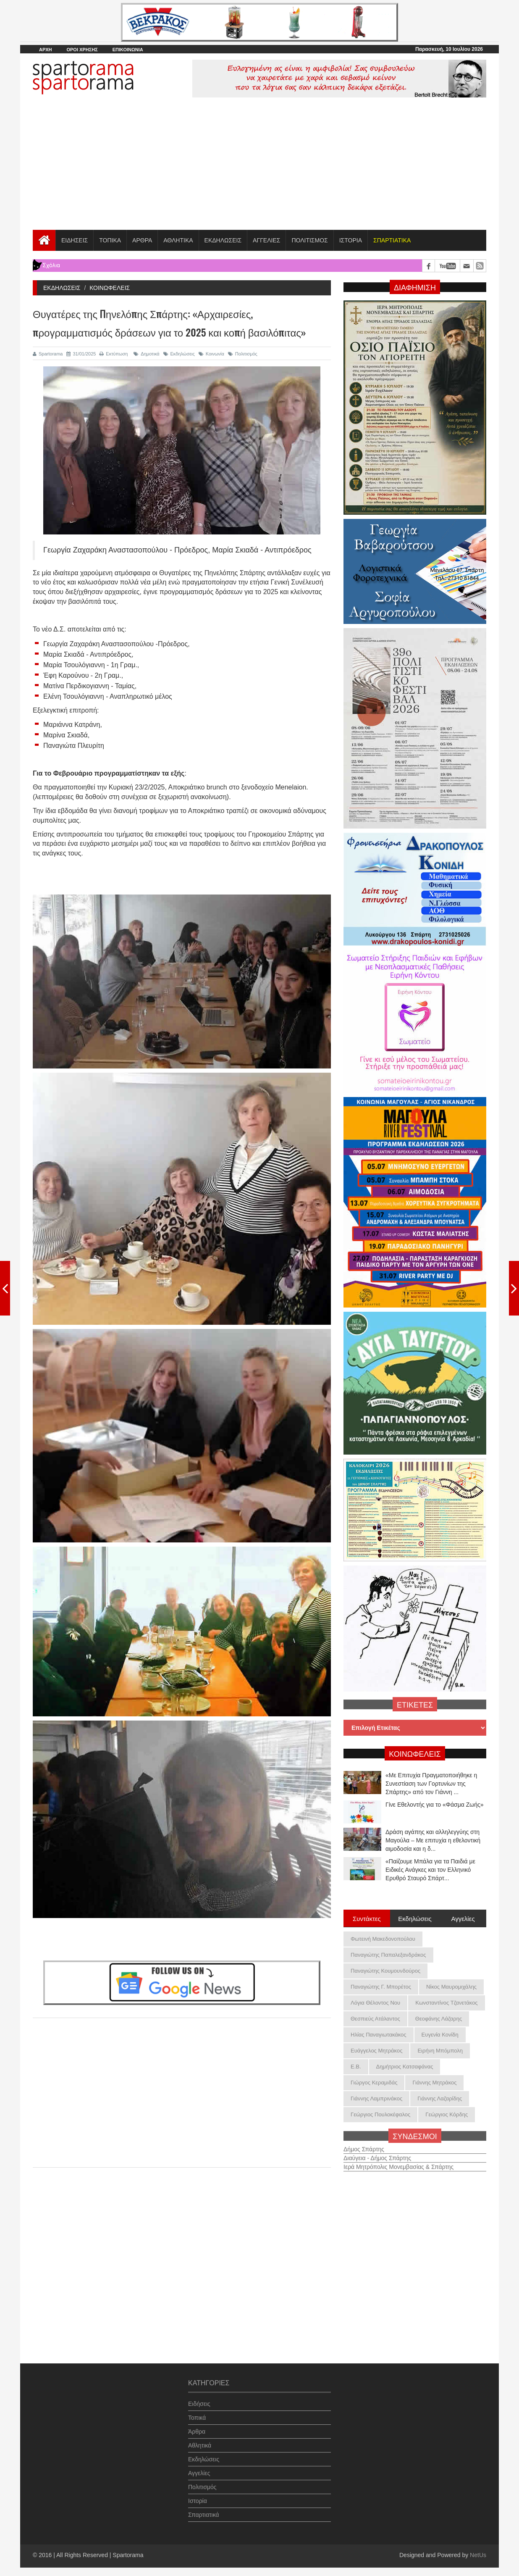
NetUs (478, 2555)
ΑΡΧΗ (45, 49)
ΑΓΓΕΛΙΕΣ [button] (266, 240)
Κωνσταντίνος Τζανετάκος (446, 2003)
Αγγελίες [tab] (462, 1918)
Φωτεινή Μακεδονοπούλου (383, 1939)
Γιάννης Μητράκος (434, 2082)
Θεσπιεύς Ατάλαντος (375, 2019)
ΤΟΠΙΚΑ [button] (110, 240)
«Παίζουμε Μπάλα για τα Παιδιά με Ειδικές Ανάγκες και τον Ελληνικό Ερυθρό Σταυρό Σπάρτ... (430, 1869)
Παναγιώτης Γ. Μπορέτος (381, 1987)
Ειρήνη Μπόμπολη (440, 2050)
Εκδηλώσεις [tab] (415, 1918)
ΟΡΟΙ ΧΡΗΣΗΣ (81, 49)
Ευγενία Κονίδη (440, 2034)
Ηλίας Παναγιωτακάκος (378, 2034)
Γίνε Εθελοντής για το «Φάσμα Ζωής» (434, 1804)
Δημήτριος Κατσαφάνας (404, 2066)
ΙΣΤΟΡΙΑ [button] (350, 240)
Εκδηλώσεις (179, 353)
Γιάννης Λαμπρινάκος (376, 2098)
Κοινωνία (211, 353)
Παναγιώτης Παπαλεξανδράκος (388, 1955)
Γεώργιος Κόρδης (446, 2114)
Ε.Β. (356, 2066)
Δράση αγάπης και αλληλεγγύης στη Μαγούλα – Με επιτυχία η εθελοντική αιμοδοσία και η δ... (432, 1840)
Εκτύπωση (114, 353)
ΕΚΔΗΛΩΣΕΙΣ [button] (223, 240)
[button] (391, 240)
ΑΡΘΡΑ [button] (142, 240)
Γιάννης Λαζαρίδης (439, 2098)
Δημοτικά (146, 353)
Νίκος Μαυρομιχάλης (451, 1987)
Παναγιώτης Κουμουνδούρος (385, 1971)
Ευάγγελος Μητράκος (376, 2050)
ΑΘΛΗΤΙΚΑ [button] (178, 240)
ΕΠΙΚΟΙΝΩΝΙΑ (128, 49)
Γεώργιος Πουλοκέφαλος (380, 2114)
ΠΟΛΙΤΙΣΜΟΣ (309, 240)
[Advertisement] (259, 167)
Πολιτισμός (242, 353)
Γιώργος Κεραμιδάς (374, 2082)
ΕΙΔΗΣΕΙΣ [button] (74, 240)
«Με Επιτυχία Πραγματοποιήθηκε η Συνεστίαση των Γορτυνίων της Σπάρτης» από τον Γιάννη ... (431, 1783)
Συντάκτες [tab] (367, 1918)
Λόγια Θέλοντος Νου (375, 2003)
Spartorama (48, 353)
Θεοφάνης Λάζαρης (438, 2019)
